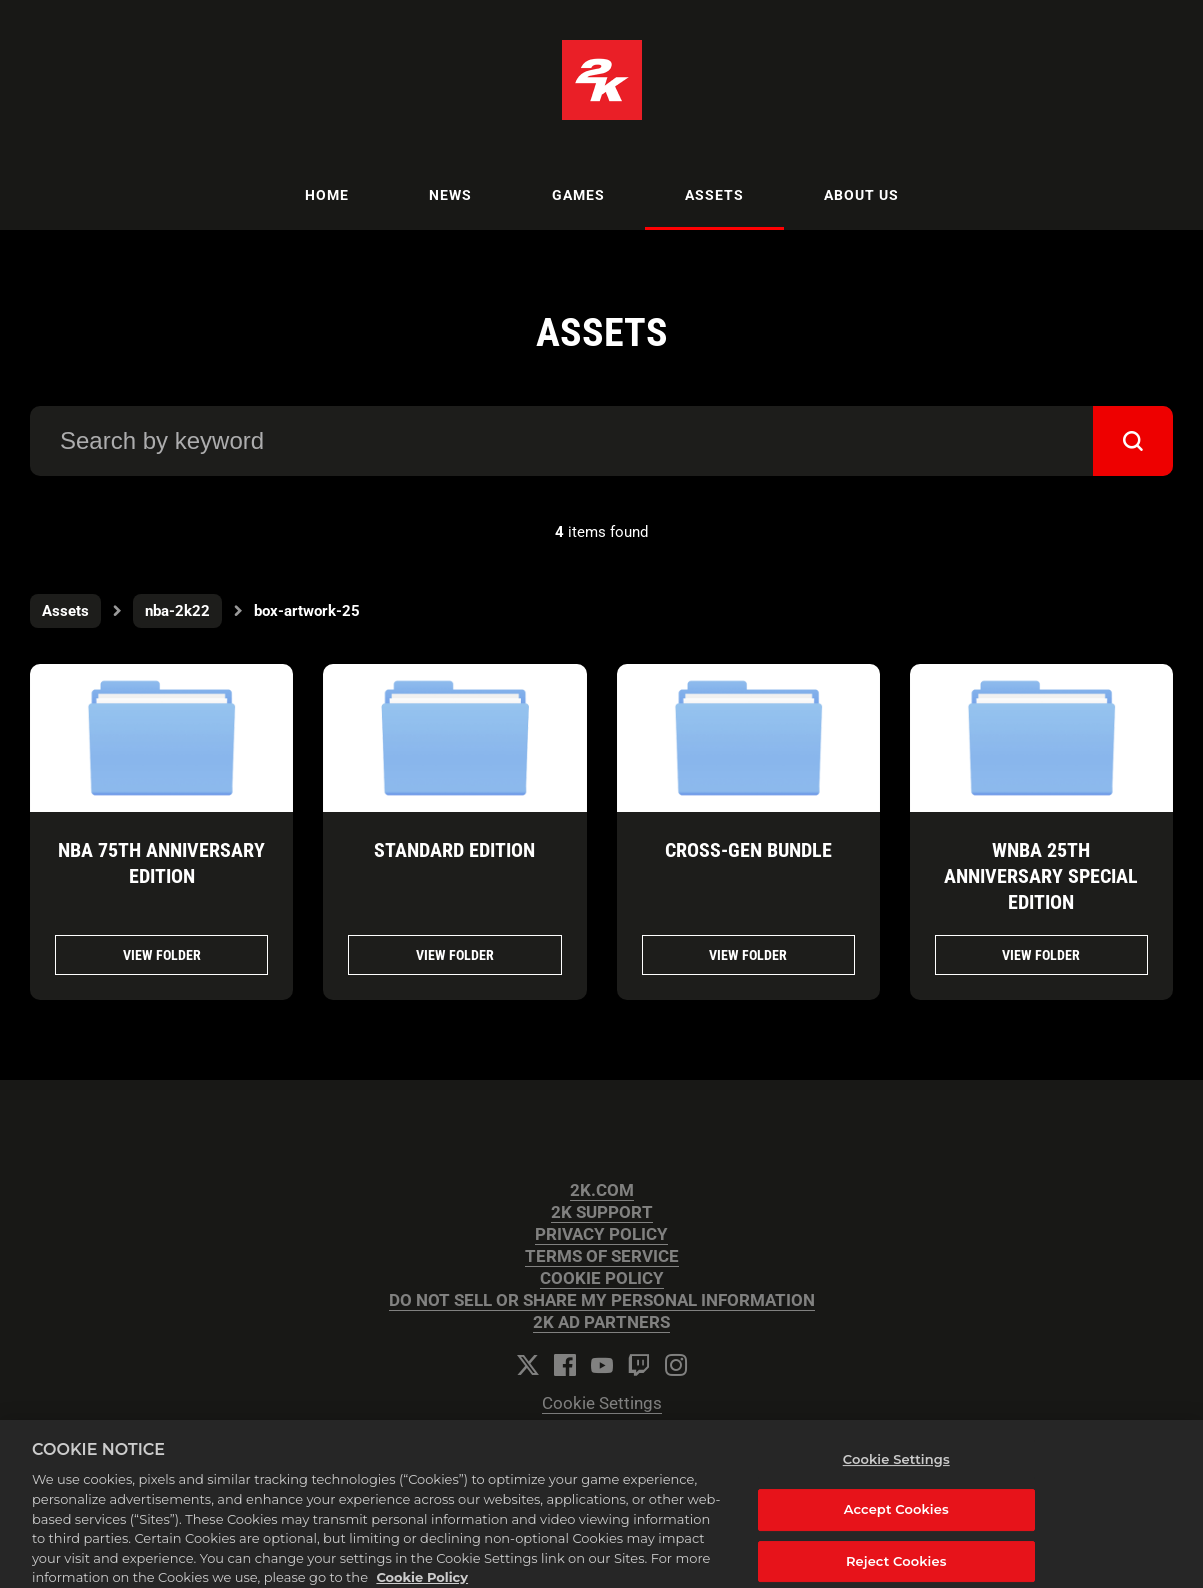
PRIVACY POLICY (601, 1234)
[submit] (1133, 441)
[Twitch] (639, 1365)
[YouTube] (602, 1365)
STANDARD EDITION (454, 850)
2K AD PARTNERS (601, 1322)
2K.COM (602, 1190)
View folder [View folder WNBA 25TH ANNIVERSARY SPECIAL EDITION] (1041, 955)
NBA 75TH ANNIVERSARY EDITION (161, 863)
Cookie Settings (602, 1403)
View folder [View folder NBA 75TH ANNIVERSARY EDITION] (162, 955)
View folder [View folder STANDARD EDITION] (455, 955)
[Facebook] (565, 1365)
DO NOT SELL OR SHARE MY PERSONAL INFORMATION (602, 1300)
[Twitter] (528, 1365)
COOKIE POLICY (602, 1278)
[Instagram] (676, 1365)
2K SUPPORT (602, 1212)
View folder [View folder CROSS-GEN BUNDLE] (748, 955)
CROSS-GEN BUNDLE (748, 850)
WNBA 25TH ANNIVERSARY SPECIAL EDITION (1041, 876)
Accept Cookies (896, 1517)
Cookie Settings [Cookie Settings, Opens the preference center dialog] (896, 1466)
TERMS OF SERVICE (602, 1256)
